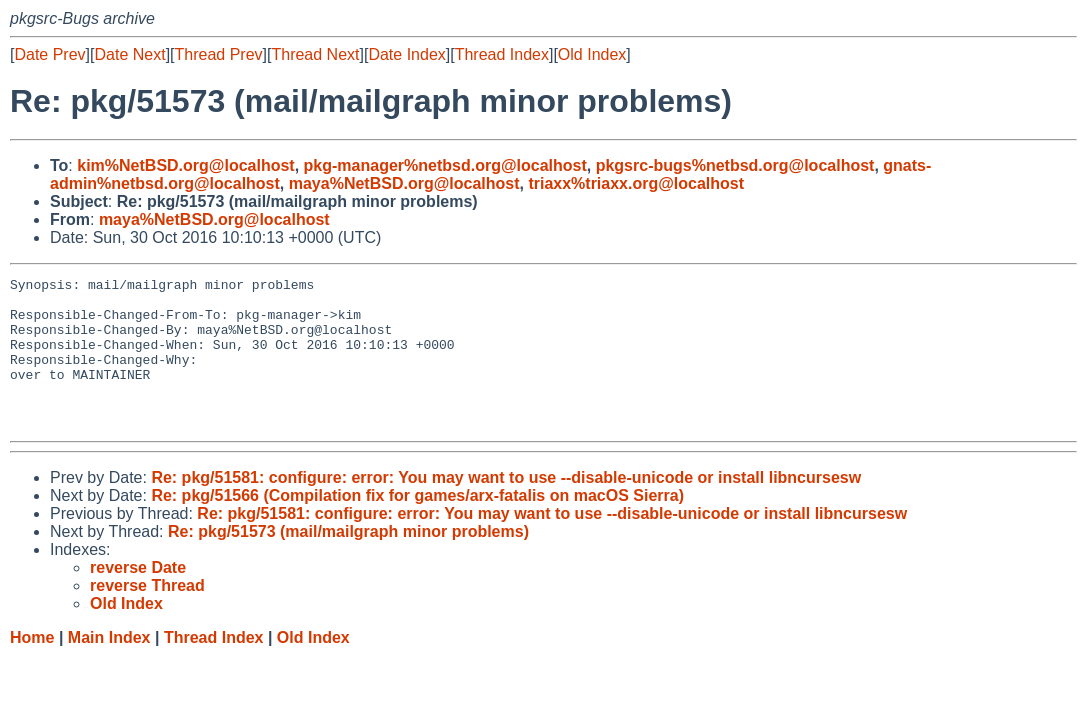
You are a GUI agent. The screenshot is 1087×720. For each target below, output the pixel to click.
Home (32, 667)
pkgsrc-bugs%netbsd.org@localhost (735, 165)
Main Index (109, 667)
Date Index (406, 54)
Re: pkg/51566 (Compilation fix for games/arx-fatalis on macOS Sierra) (417, 525)
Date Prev (49, 54)
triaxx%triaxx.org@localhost (636, 183)
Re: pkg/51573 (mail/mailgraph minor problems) (348, 561)
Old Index (592, 54)
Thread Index (502, 54)
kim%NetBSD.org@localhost (185, 165)
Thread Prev (219, 54)
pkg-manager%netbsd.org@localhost (445, 165)
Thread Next (315, 54)
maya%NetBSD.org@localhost (404, 183)
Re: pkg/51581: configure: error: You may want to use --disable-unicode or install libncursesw (506, 507)
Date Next (129, 54)
